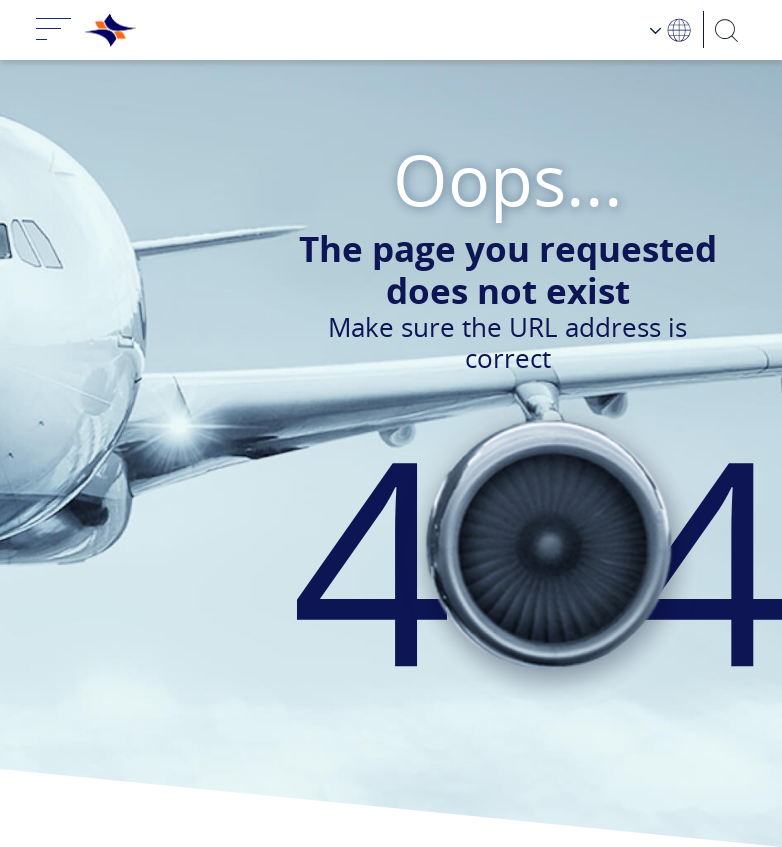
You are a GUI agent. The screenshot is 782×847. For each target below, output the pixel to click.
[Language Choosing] (671, 29)
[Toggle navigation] (54, 30)
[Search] (727, 29)
